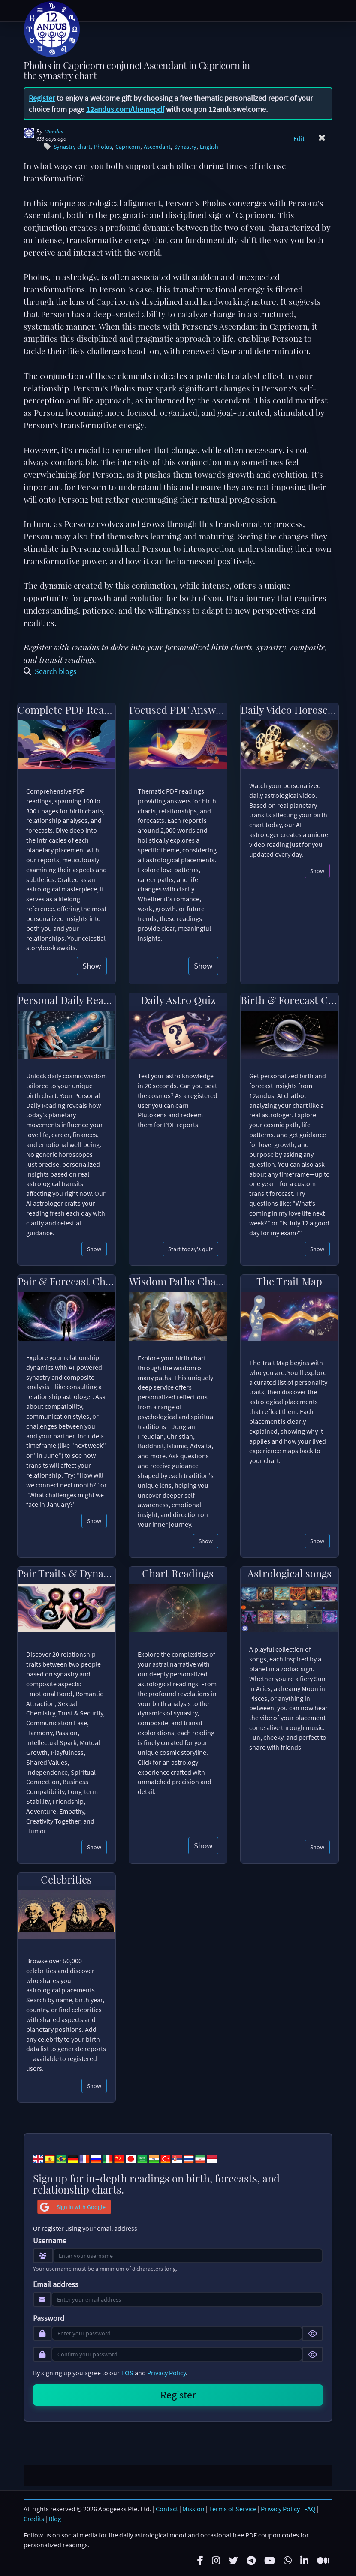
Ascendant (157, 146)
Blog (54, 2518)
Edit (299, 138)
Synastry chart (72, 146)
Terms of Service (232, 2508)
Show (91, 965)
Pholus (103, 146)
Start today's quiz (190, 1249)
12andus (53, 131)
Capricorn (127, 146)
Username (49, 2240)
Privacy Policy (166, 2372)
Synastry (185, 146)
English (209, 146)
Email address (55, 2284)
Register (42, 98)
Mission (193, 2508)
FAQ (310, 2508)
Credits (34, 2518)
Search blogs (50, 671)
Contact (167, 2508)
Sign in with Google (72, 2207)
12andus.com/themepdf (125, 109)
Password (48, 2318)
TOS (127, 2372)
